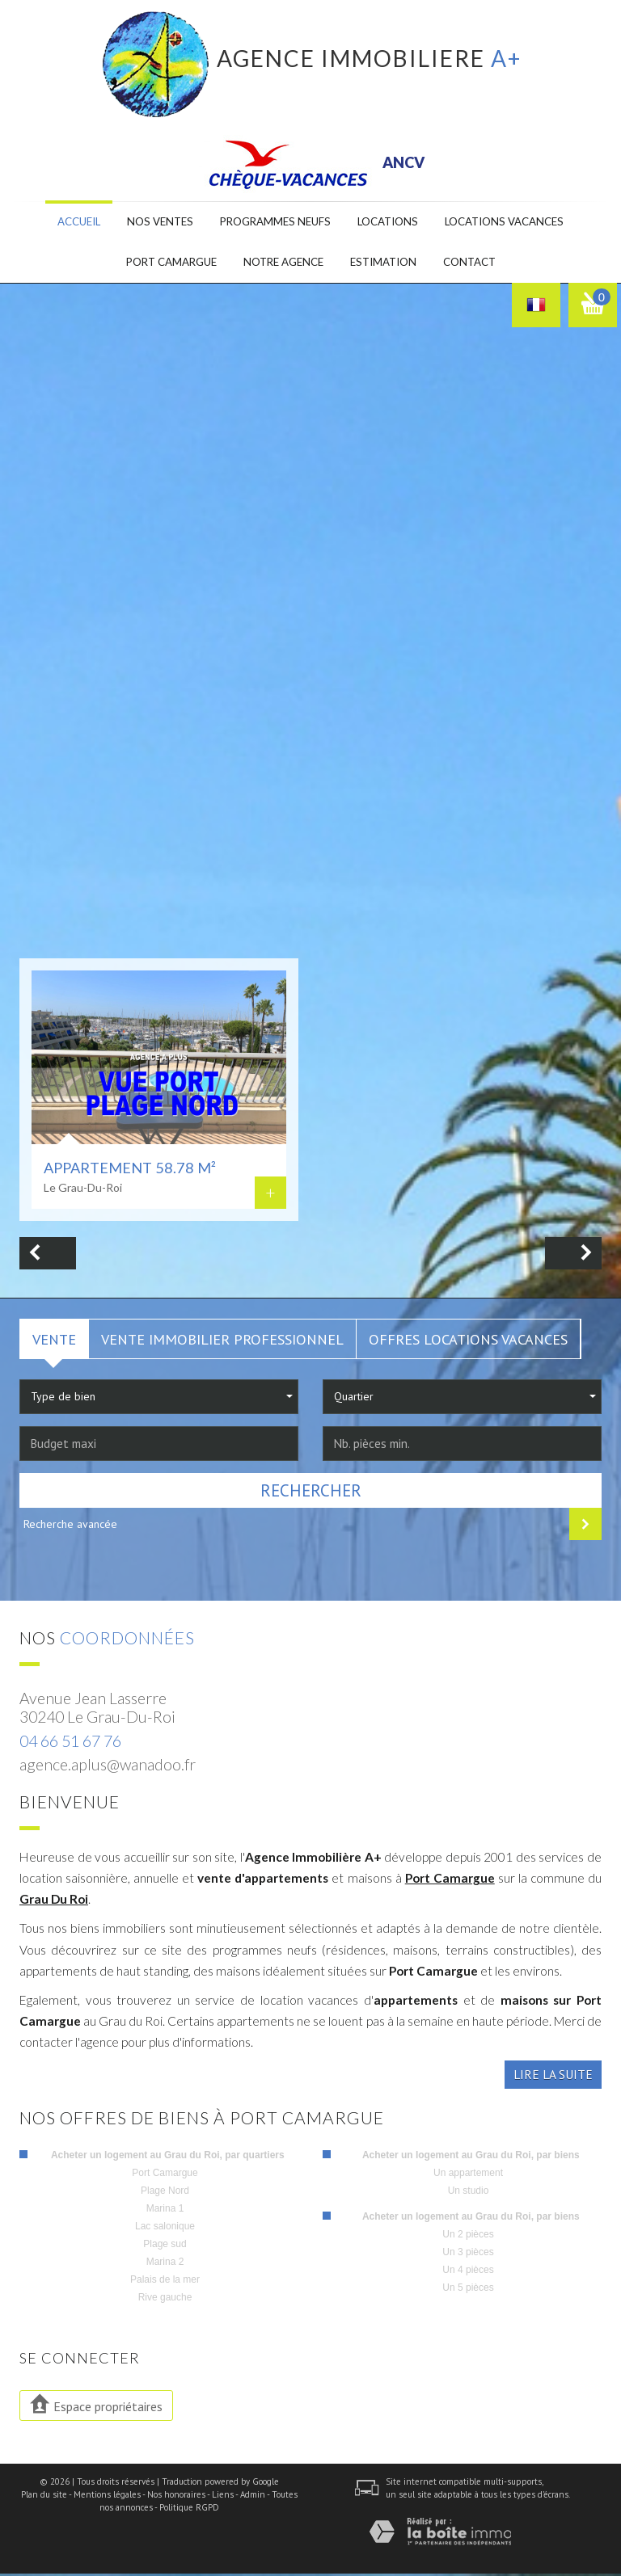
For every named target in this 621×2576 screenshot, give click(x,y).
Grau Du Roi (53, 1901)
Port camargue (162, 264)
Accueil (65, 222)
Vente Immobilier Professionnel (222, 1340)
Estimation (389, 264)
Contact (480, 264)
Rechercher (310, 1492)
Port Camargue (450, 1879)
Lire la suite (553, 2077)
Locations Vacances (516, 222)
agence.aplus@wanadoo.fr (107, 1766)
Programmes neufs (272, 222)
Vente (54, 1340)
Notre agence (282, 264)
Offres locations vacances (468, 1340)
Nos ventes (151, 222)
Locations (391, 222)
